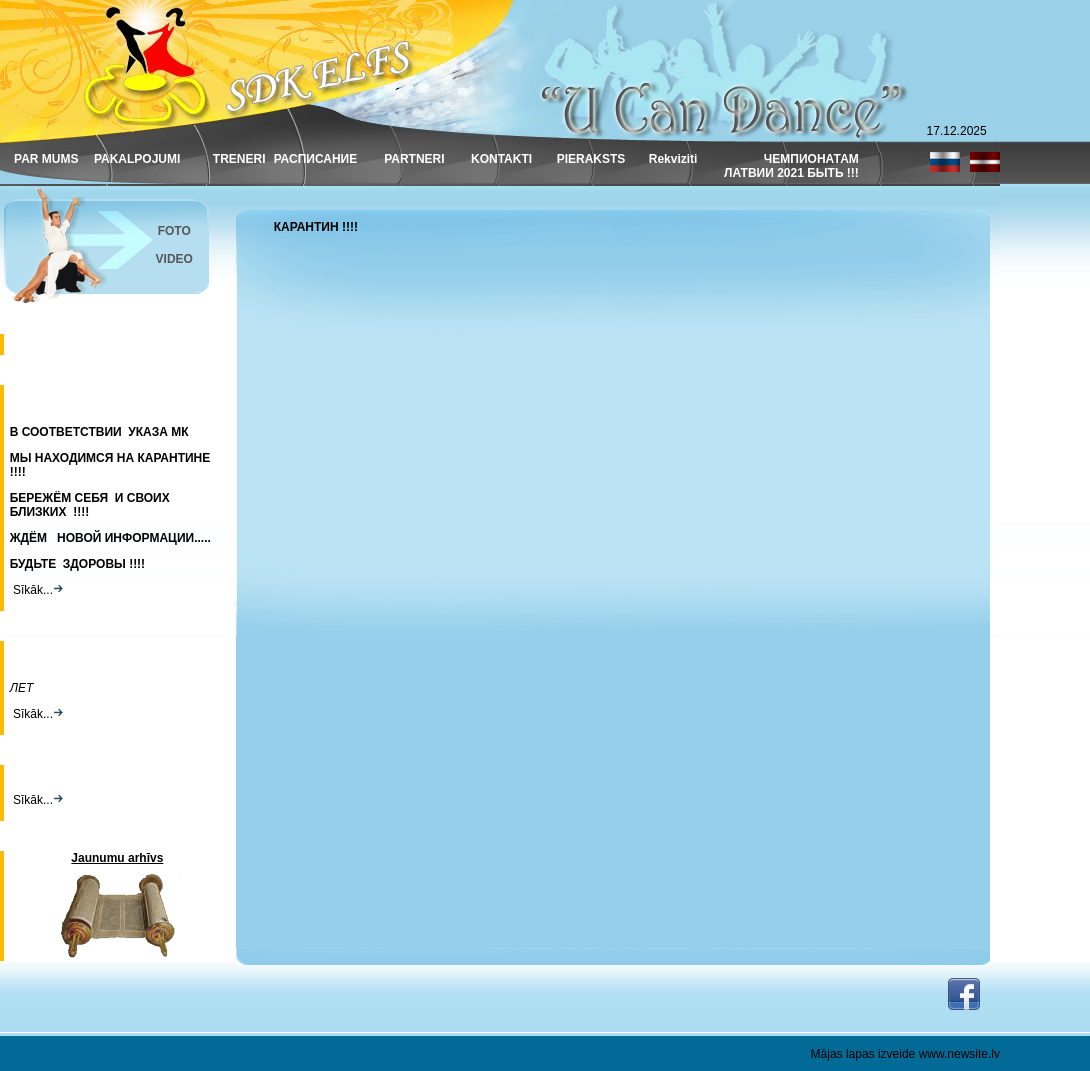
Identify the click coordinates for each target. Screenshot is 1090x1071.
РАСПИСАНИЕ (316, 159)
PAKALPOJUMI (137, 159)
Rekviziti (673, 159)
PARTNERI (414, 159)
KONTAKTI (501, 159)
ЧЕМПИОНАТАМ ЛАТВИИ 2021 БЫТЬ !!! (791, 166)
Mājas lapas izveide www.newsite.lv (905, 1054)
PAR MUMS (46, 159)
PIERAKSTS (591, 159)
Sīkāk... (36, 590)
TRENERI (239, 159)
